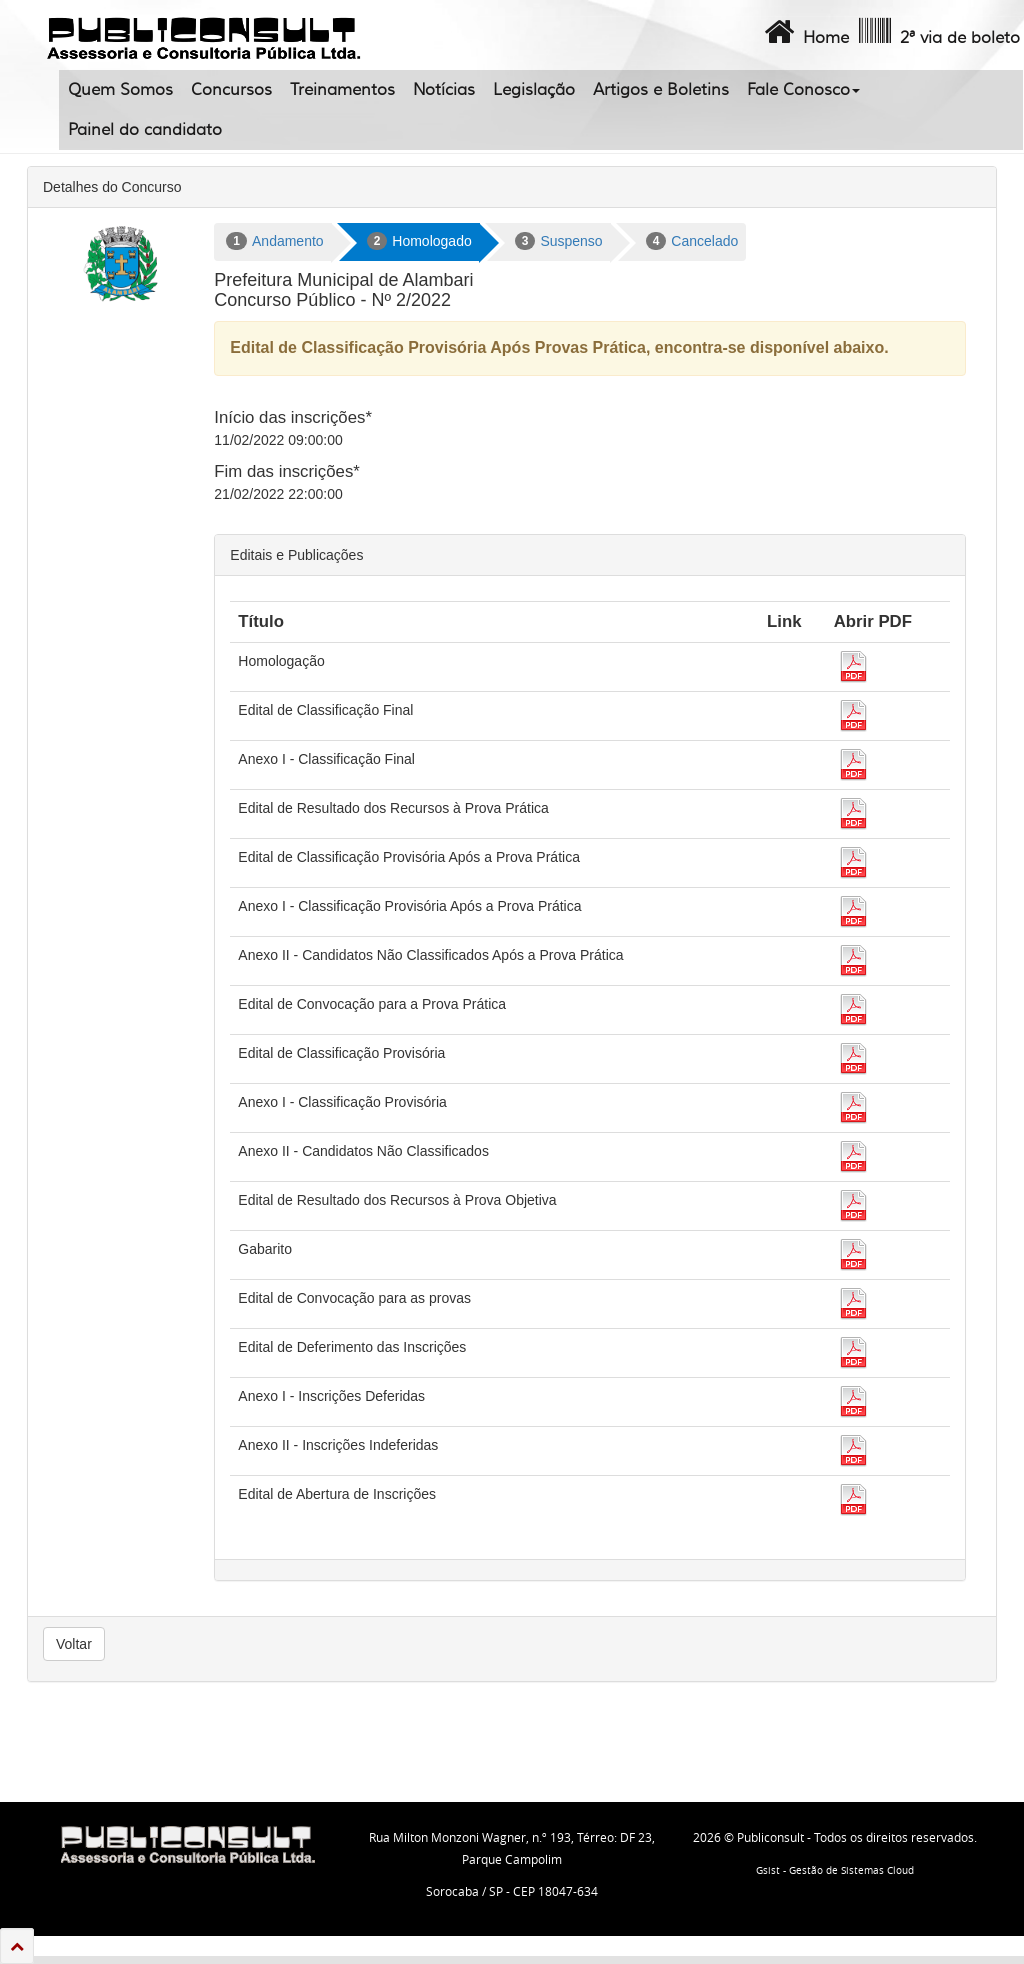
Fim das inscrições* (286, 471)
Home (804, 32)
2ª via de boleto (937, 32)
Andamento (274, 241)
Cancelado (692, 241)
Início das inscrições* (293, 417)
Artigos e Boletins (661, 90)
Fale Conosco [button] (803, 90)
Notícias (444, 90)
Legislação (534, 90)
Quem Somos (120, 90)
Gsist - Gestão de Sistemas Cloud (835, 1870)
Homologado (419, 241)
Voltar (74, 1644)
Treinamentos (342, 90)
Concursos (231, 90)
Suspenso (559, 241)
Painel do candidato (145, 130)
